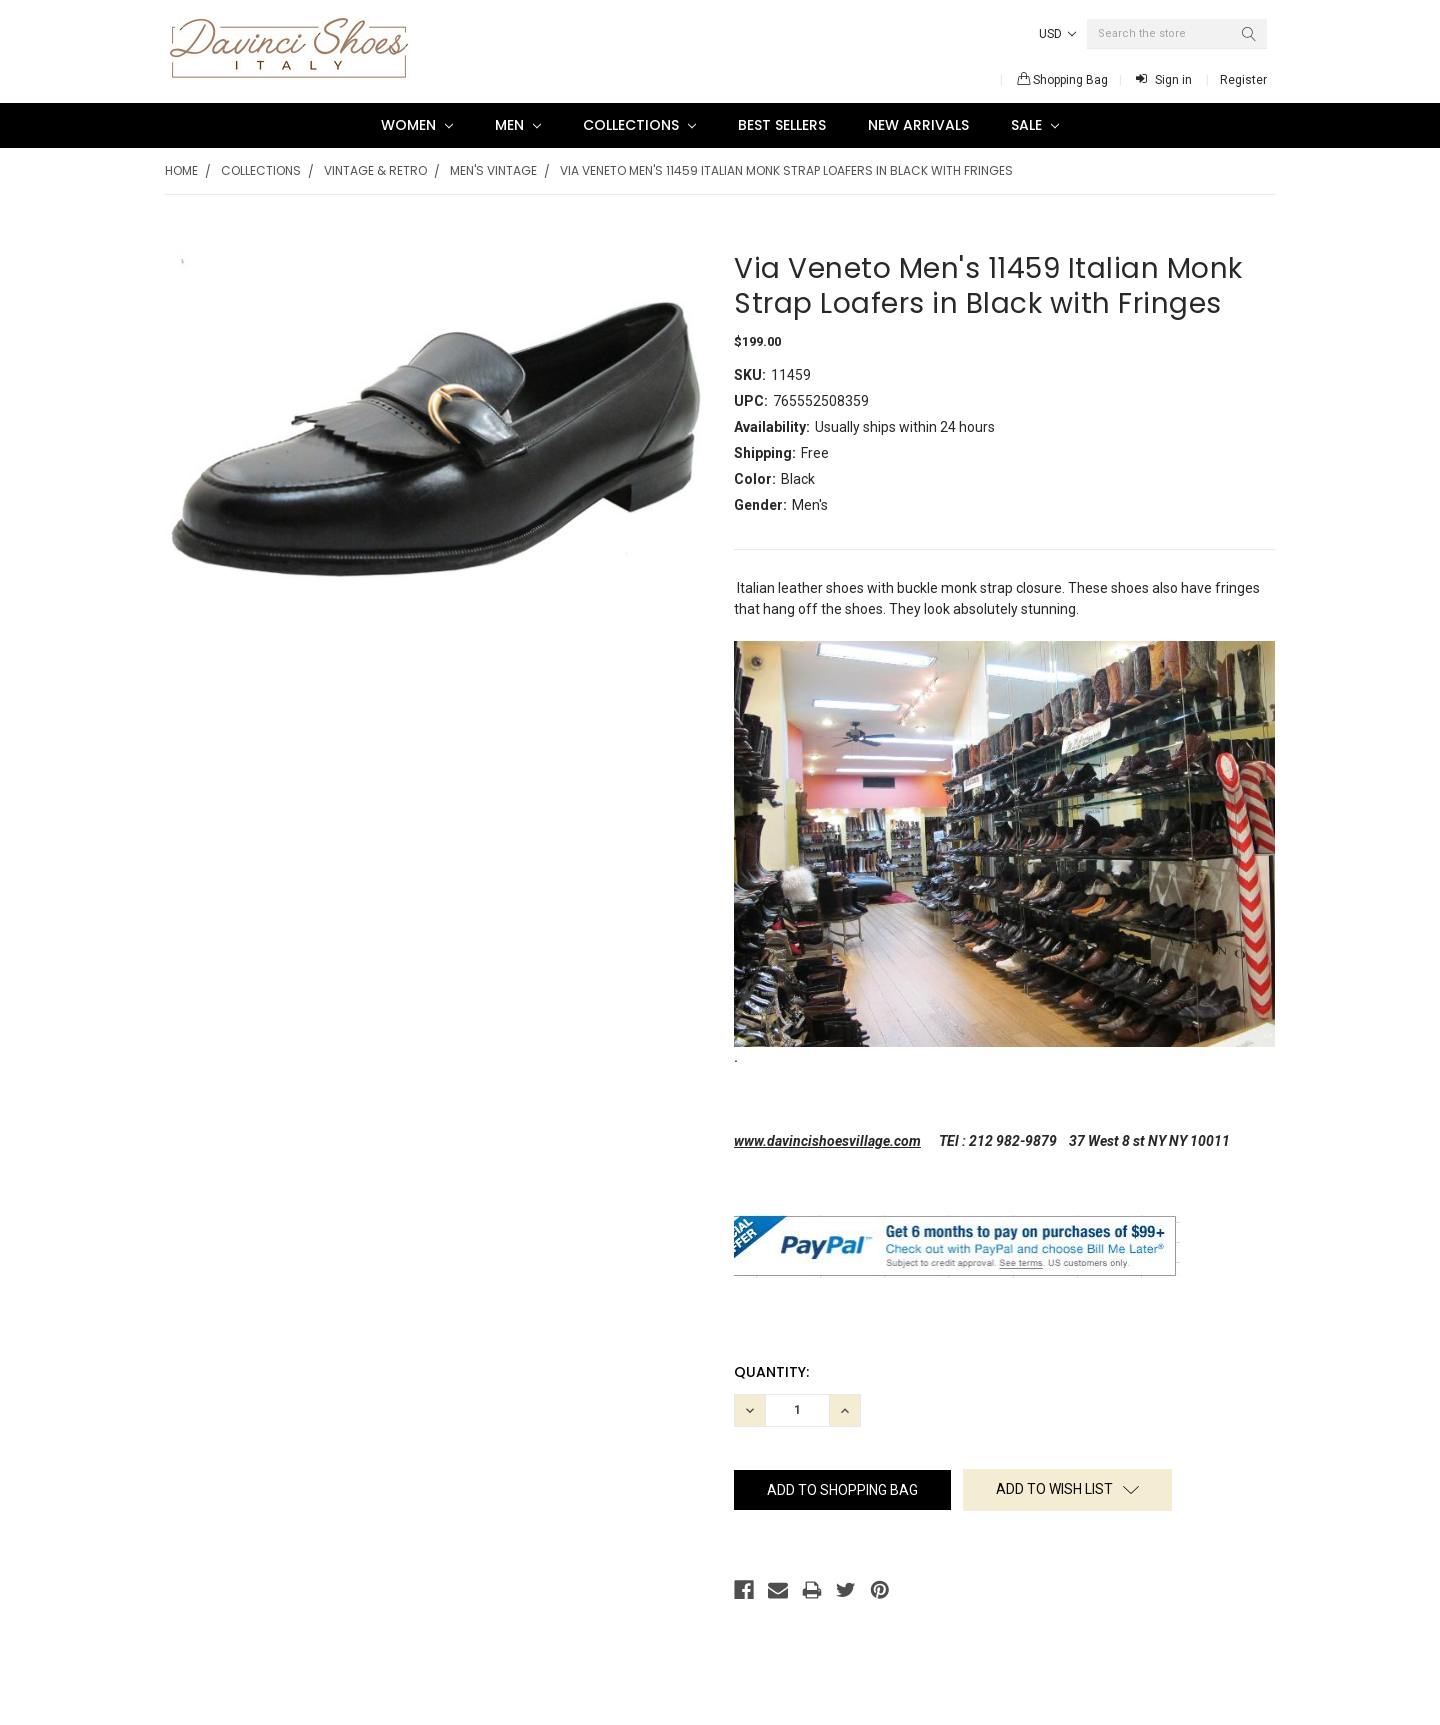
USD (1057, 34)
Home (181, 170)
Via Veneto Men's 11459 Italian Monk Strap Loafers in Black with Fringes (786, 170)
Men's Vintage (493, 170)
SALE (1035, 125)
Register (1243, 80)
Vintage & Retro (375, 170)
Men (518, 125)
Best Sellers (782, 125)
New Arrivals (918, 125)
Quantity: (771, 1372)
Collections (639, 125)
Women (417, 125)
